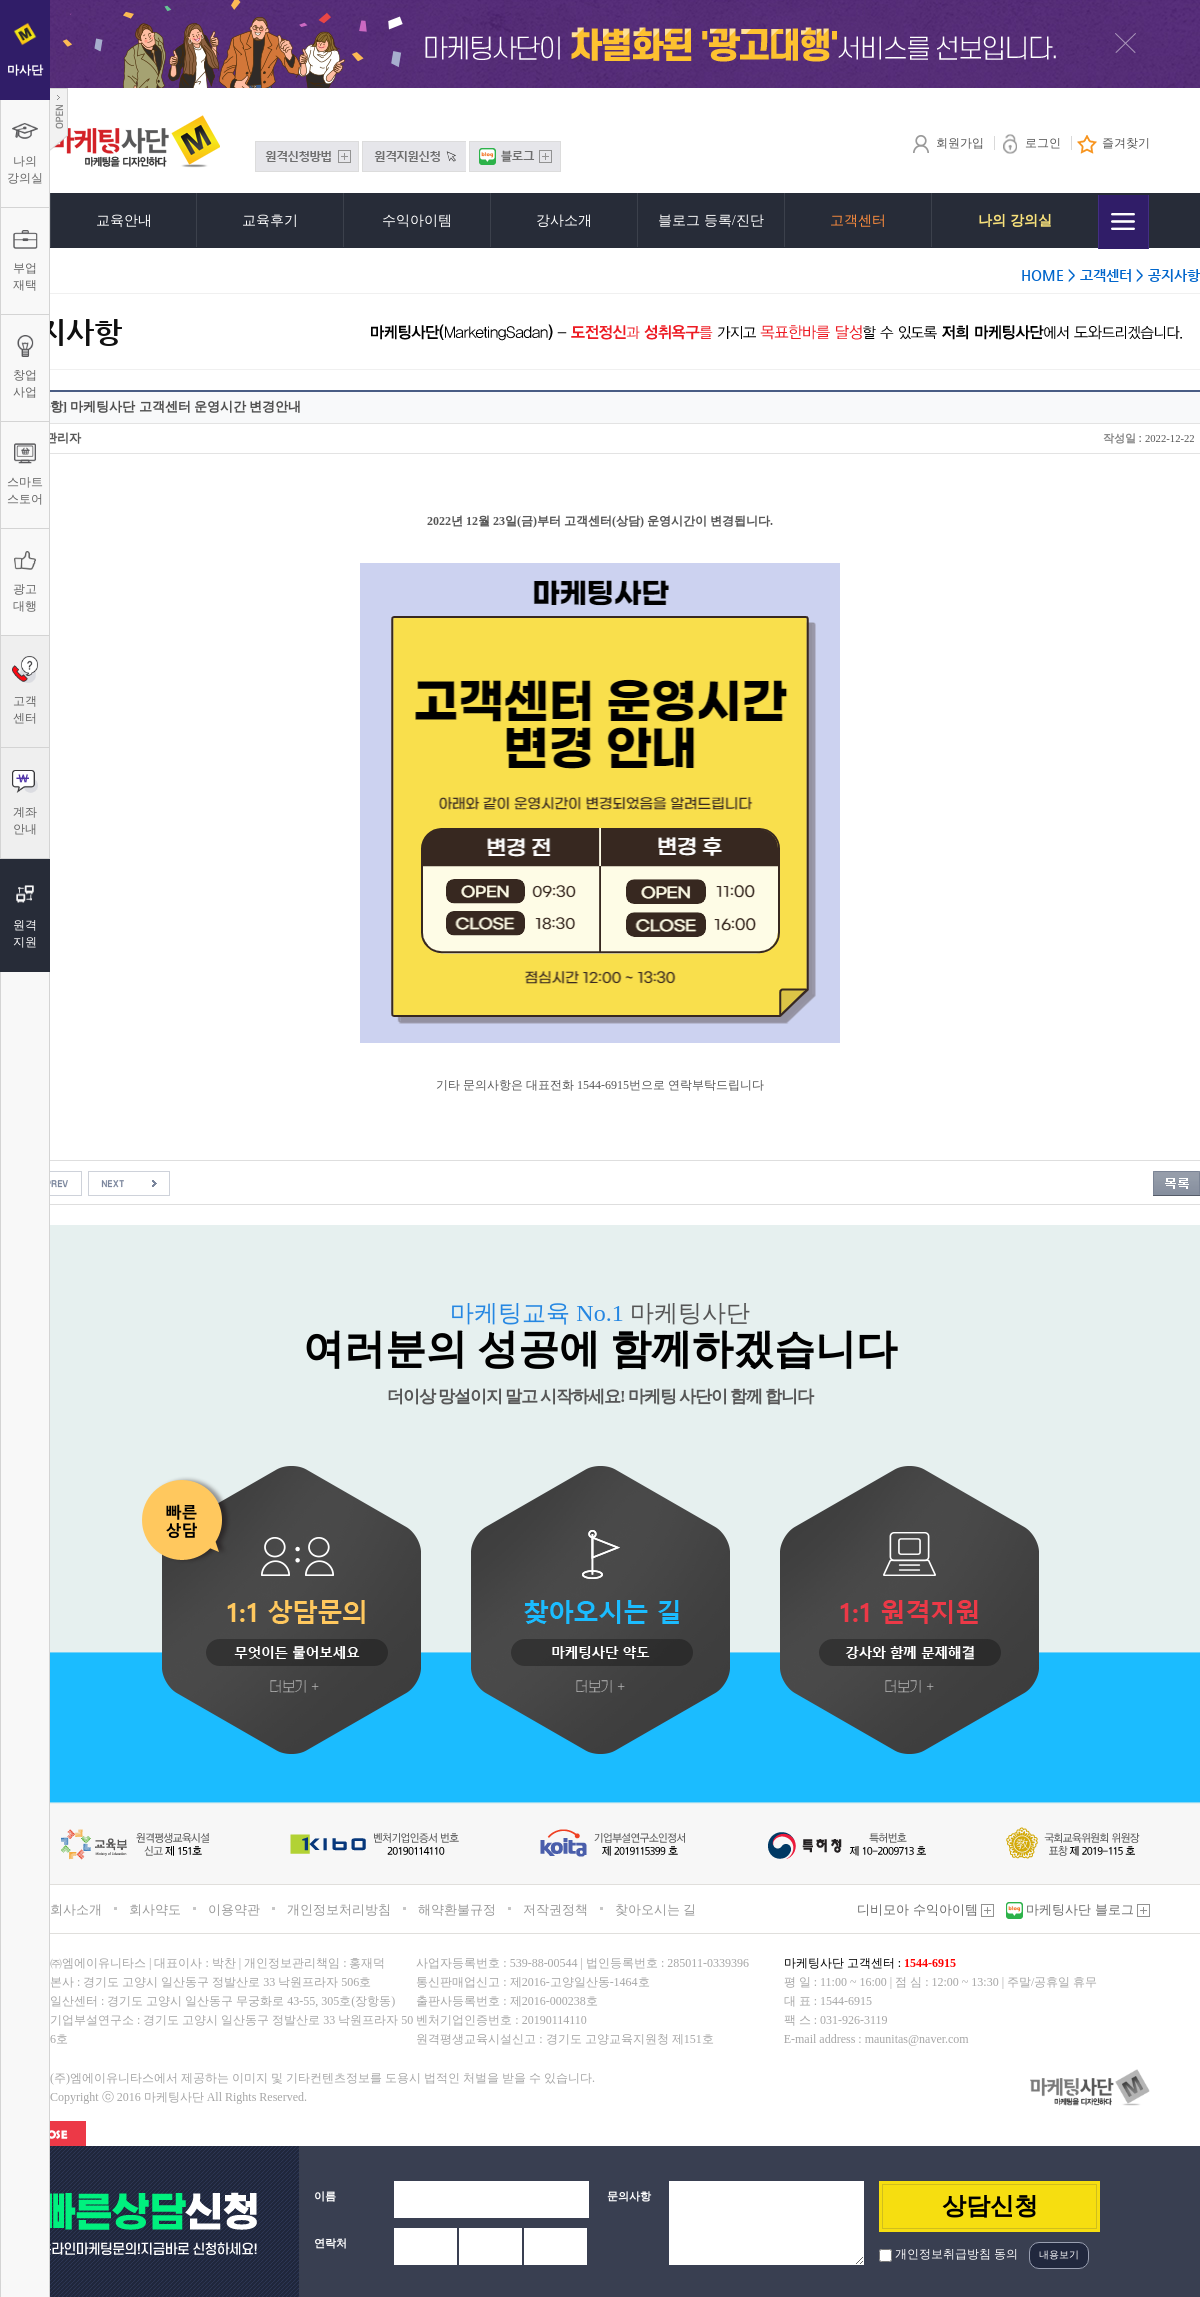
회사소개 (76, 1909)
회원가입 (947, 143)
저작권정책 (555, 1909)
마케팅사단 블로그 (1086, 1909)
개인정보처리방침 (339, 1909)
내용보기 (1059, 2254)
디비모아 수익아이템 (925, 1909)
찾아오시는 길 (655, 1909)
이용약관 (234, 1909)
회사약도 (155, 1909)
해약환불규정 (457, 1909)
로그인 (1030, 143)
